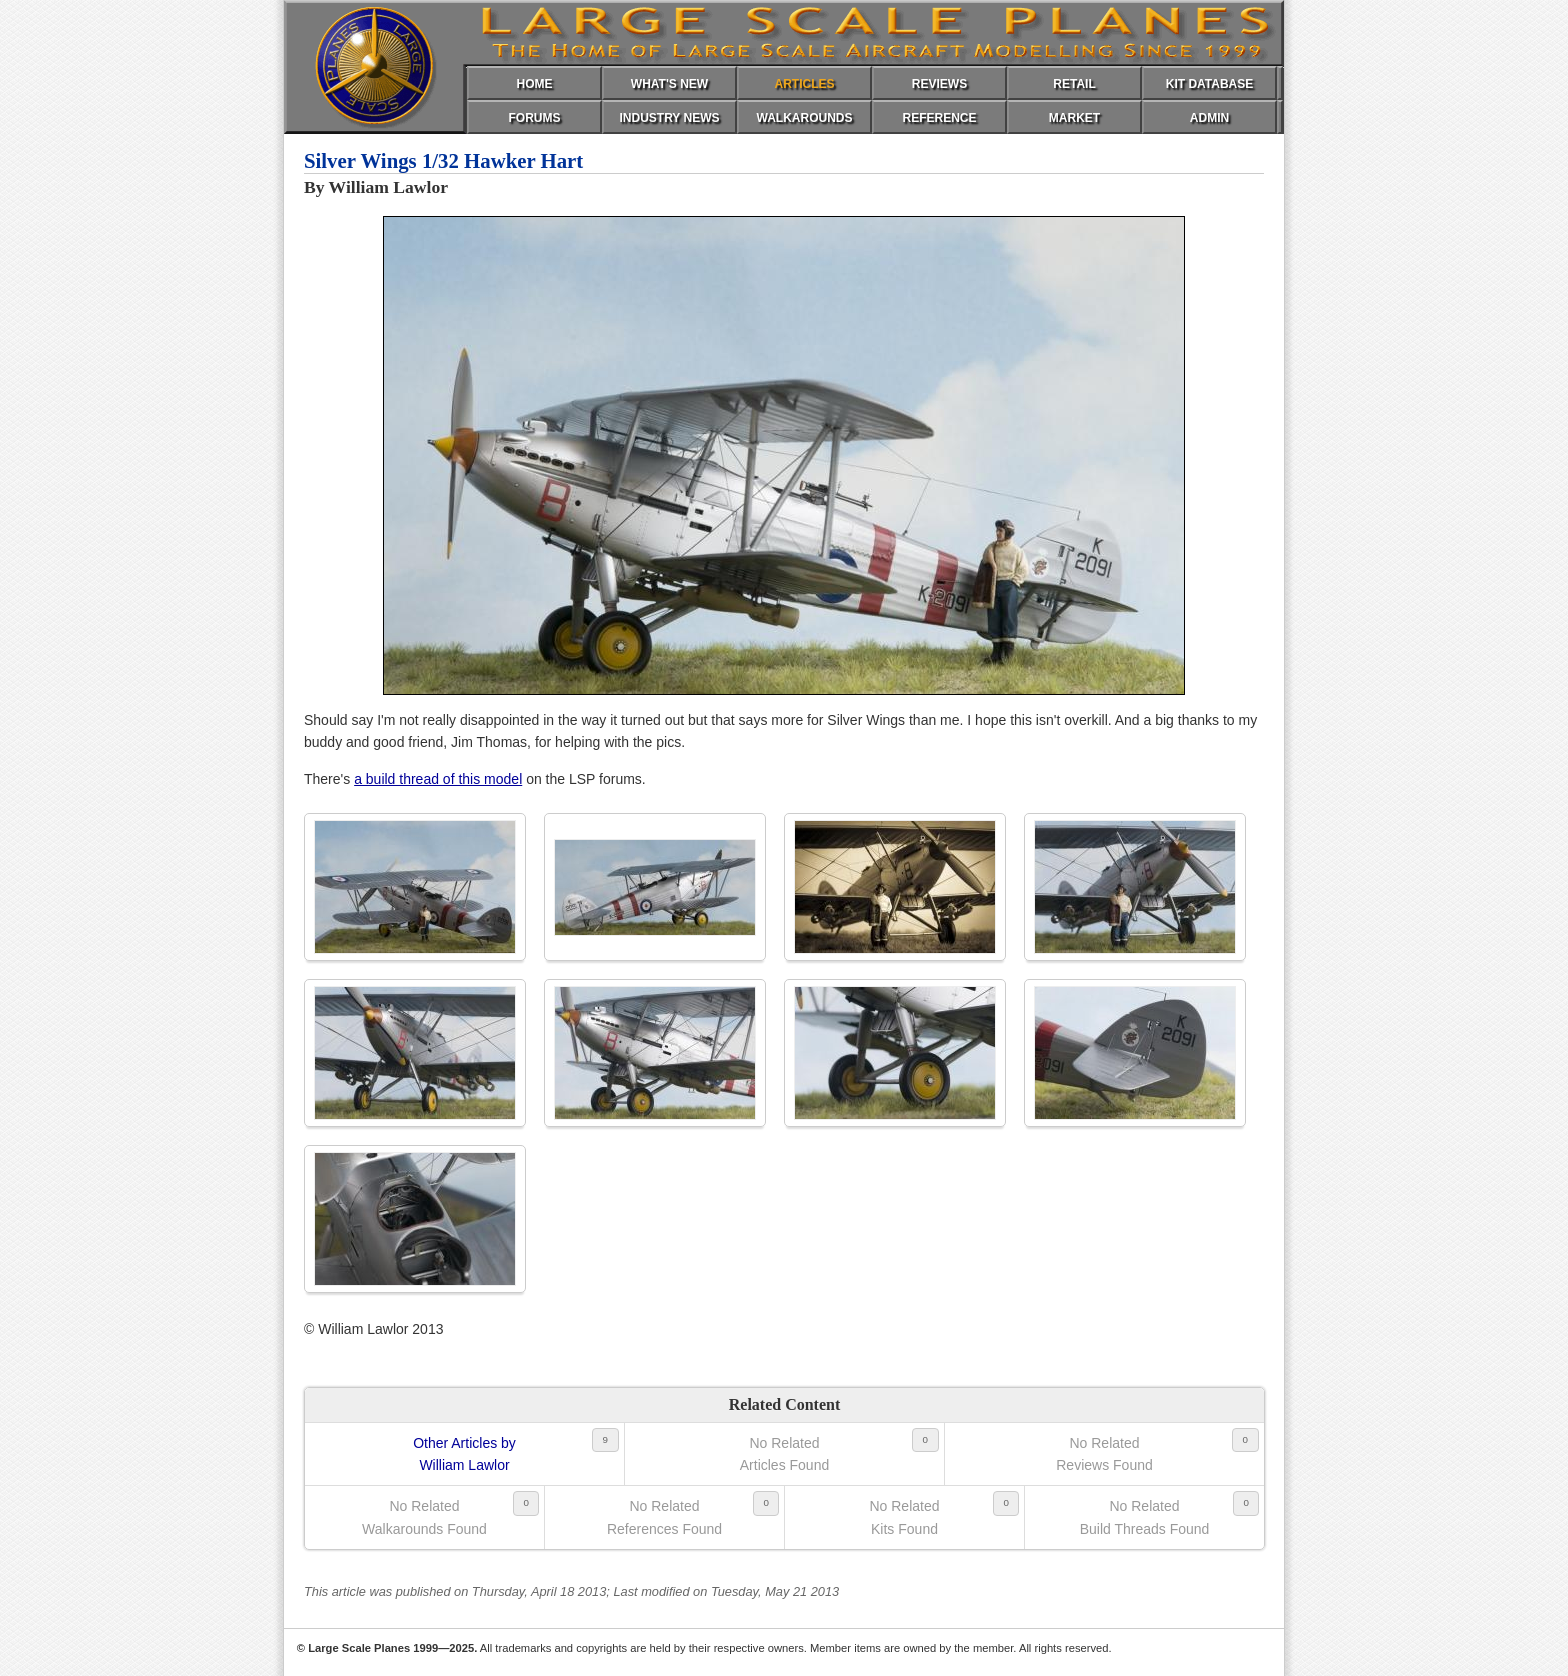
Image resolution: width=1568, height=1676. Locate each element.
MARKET (1074, 118)
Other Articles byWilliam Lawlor (464, 1454)
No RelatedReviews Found (1104, 1454)
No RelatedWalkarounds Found (424, 1517)
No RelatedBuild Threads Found (1145, 1517)
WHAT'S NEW (669, 84)
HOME (535, 84)
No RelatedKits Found (904, 1517)
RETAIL (1074, 84)
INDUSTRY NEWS (669, 118)
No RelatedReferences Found (664, 1517)
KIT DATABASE (1210, 84)
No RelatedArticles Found (784, 1454)
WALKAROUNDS (805, 118)
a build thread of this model (438, 779)
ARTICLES (805, 84)
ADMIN (1209, 118)
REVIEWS (939, 84)
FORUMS (535, 118)
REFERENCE (939, 118)
